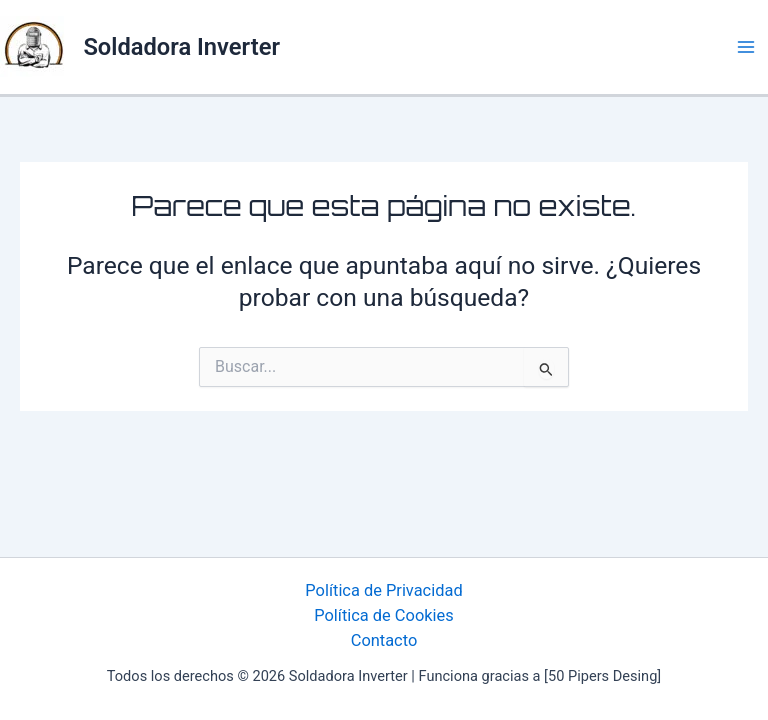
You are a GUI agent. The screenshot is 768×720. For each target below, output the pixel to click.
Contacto (384, 640)
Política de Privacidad (383, 590)
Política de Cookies (383, 615)
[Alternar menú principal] (745, 47)
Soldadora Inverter (181, 47)
